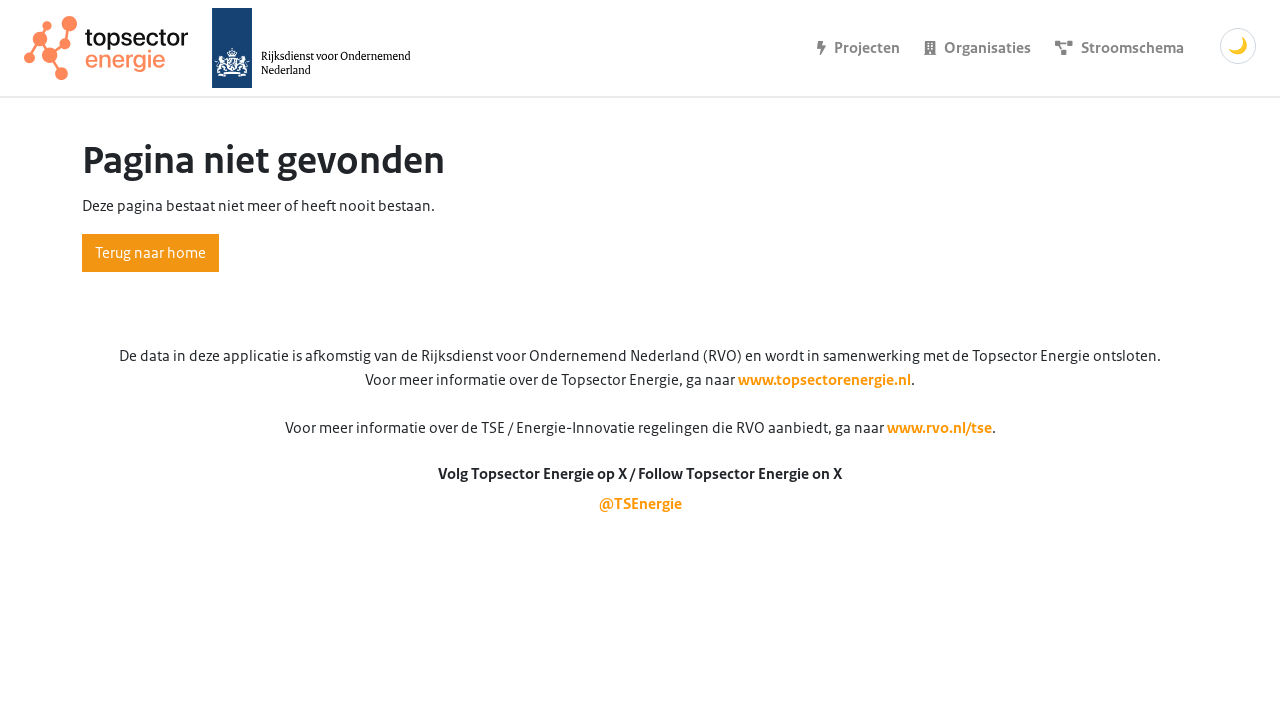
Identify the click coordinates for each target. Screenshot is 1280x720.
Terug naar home (150, 253)
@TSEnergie (640, 504)
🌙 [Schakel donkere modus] (1238, 46)
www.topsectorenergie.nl (824, 380)
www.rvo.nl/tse (939, 428)
